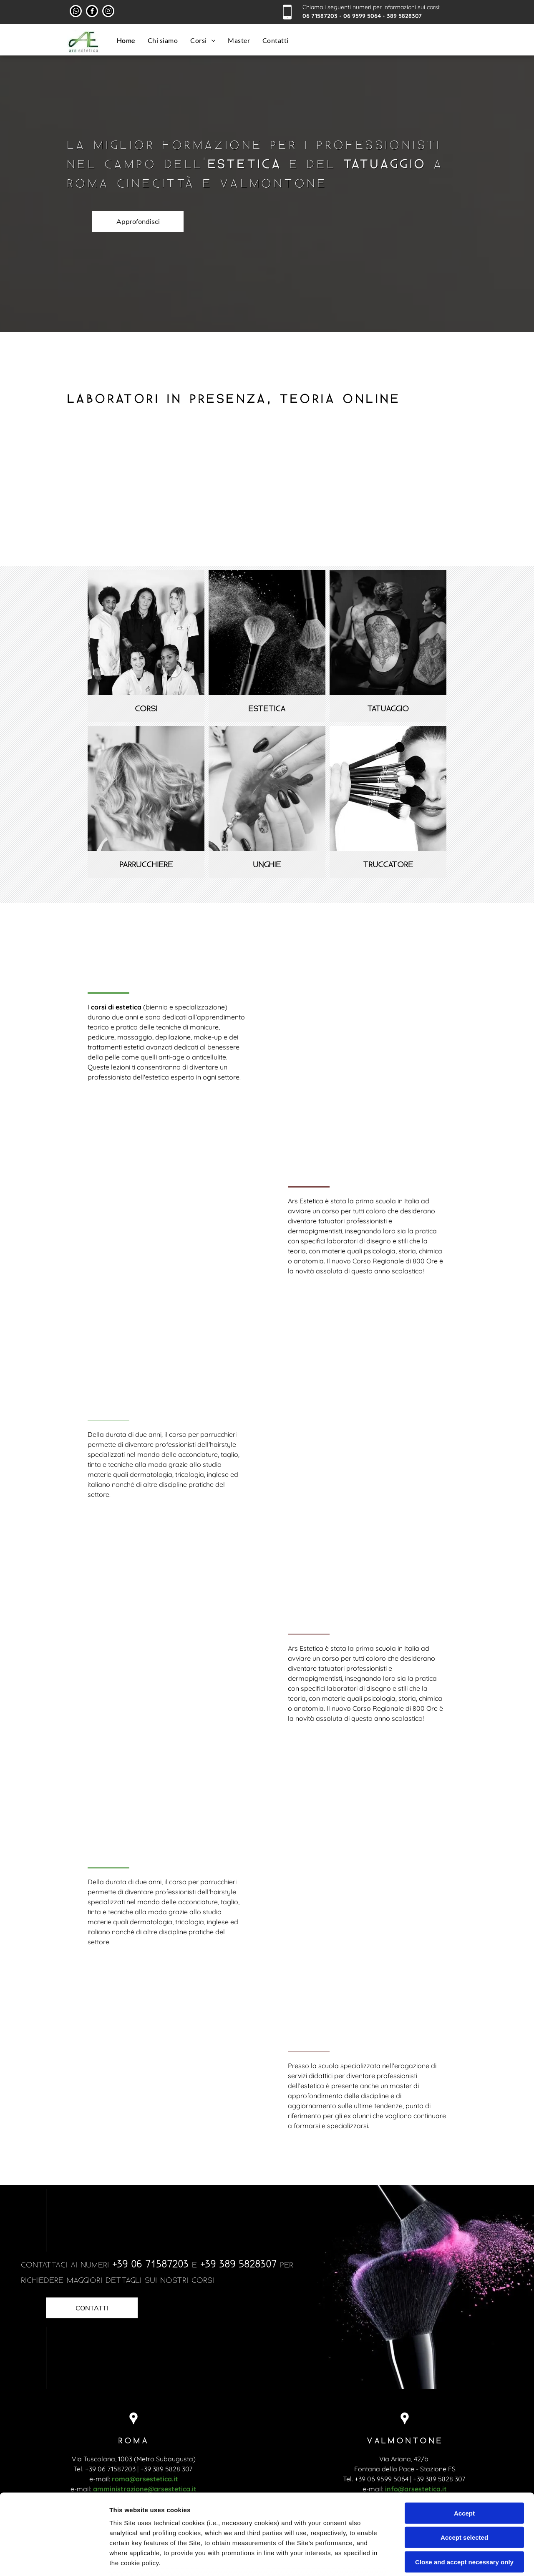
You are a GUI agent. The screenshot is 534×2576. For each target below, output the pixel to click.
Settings (424, 2559)
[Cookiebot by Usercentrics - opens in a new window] (54, 2559)
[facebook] (92, 12)
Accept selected (464, 2471)
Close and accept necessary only (464, 2496)
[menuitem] (126, 40)
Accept (464, 2447)
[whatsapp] (76, 12)
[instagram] (108, 12)
